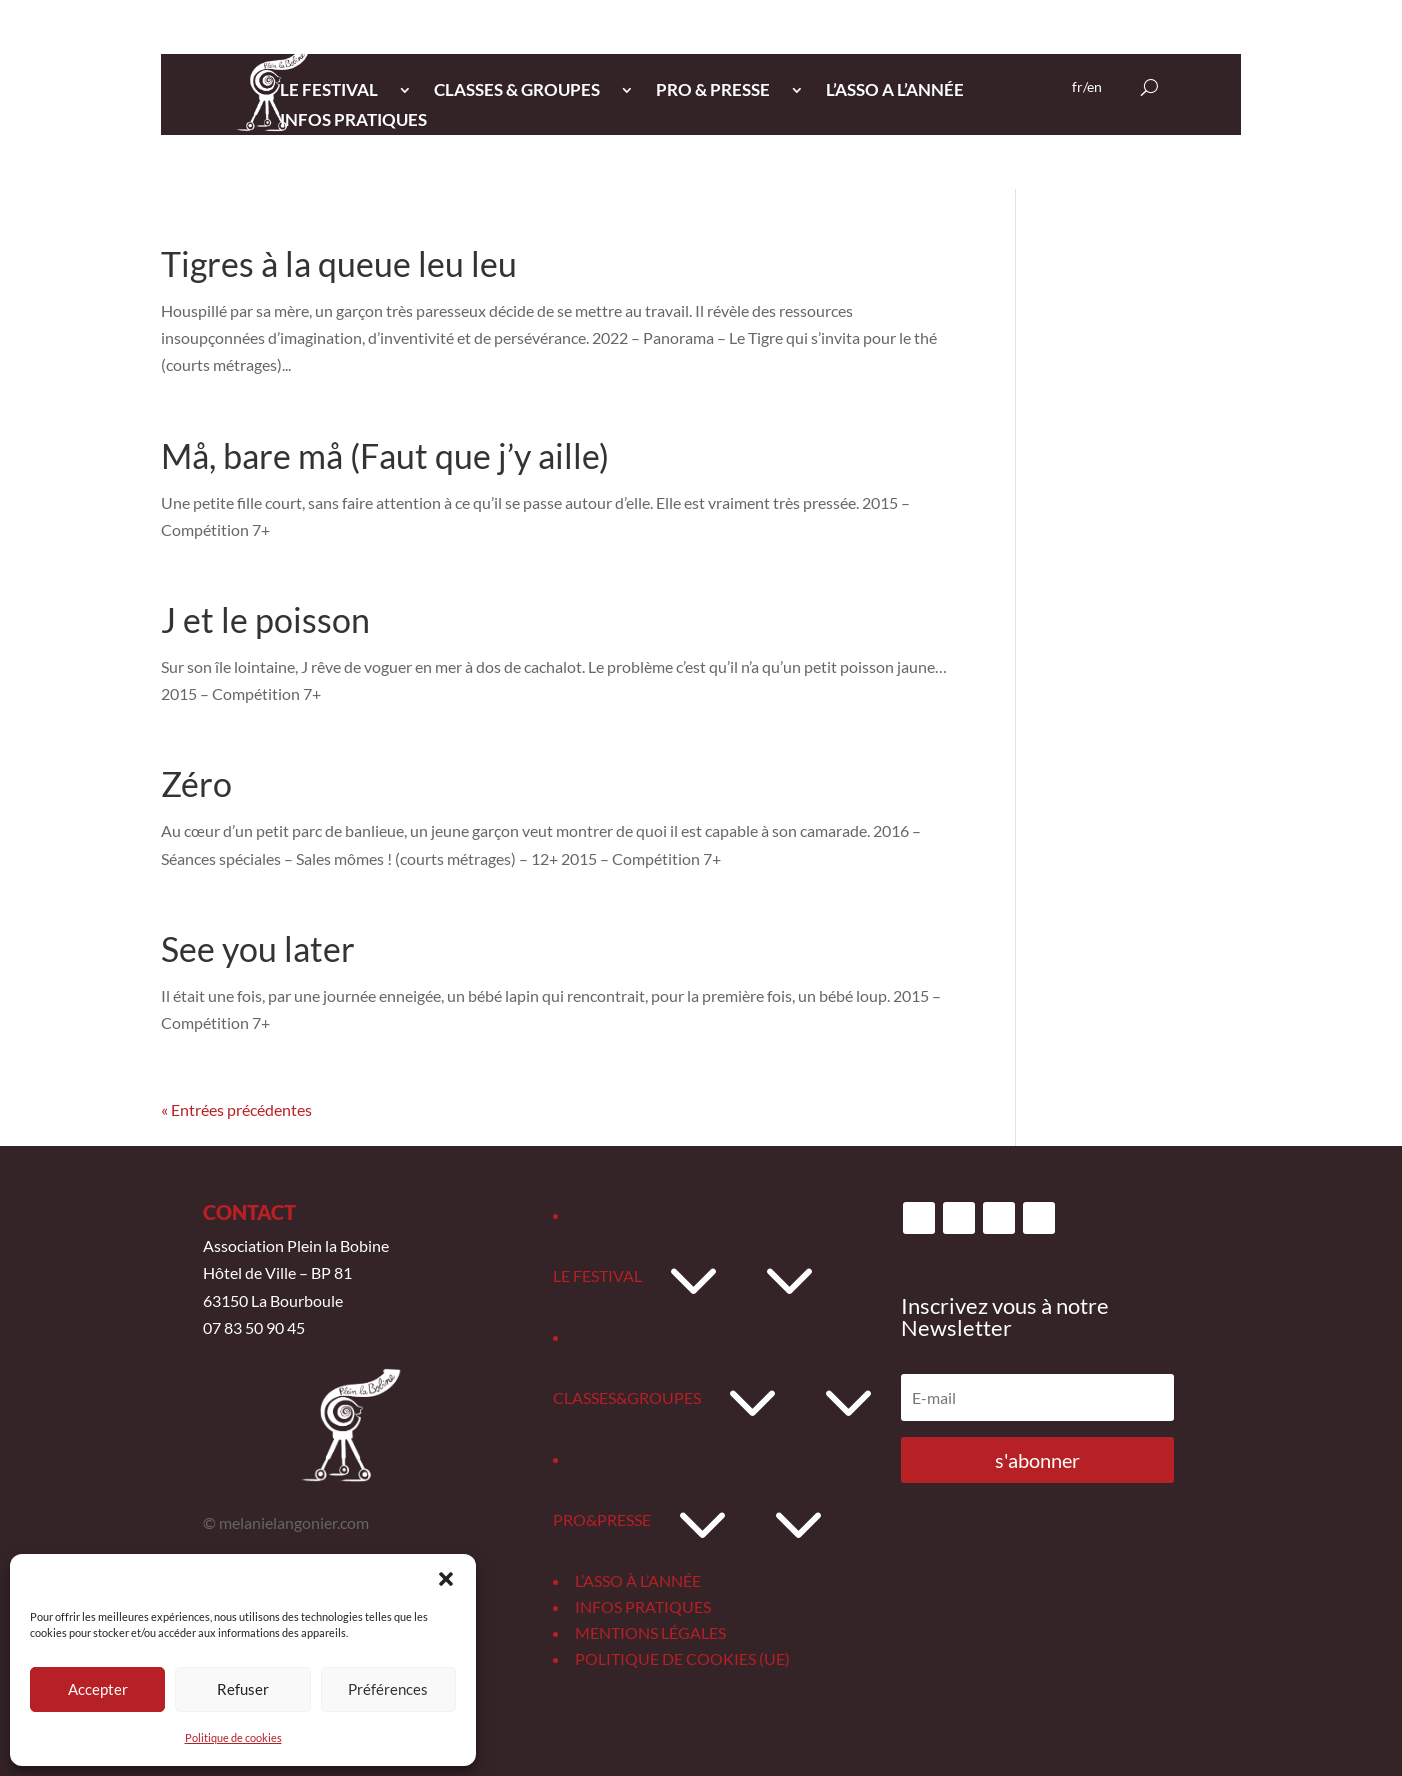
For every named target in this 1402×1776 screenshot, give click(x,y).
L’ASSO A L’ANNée (895, 91)
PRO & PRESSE (713, 91)
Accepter (98, 1689)
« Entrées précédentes (236, 1109)
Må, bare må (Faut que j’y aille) (385, 455)
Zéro (196, 783)
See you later (258, 948)
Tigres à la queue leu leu (339, 263)
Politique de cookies (233, 1737)
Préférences (388, 1689)
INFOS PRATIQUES (353, 121)
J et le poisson (265, 619)
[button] (446, 1579)
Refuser (243, 1689)
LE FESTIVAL (329, 91)
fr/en (1087, 87)
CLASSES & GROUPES (517, 91)
